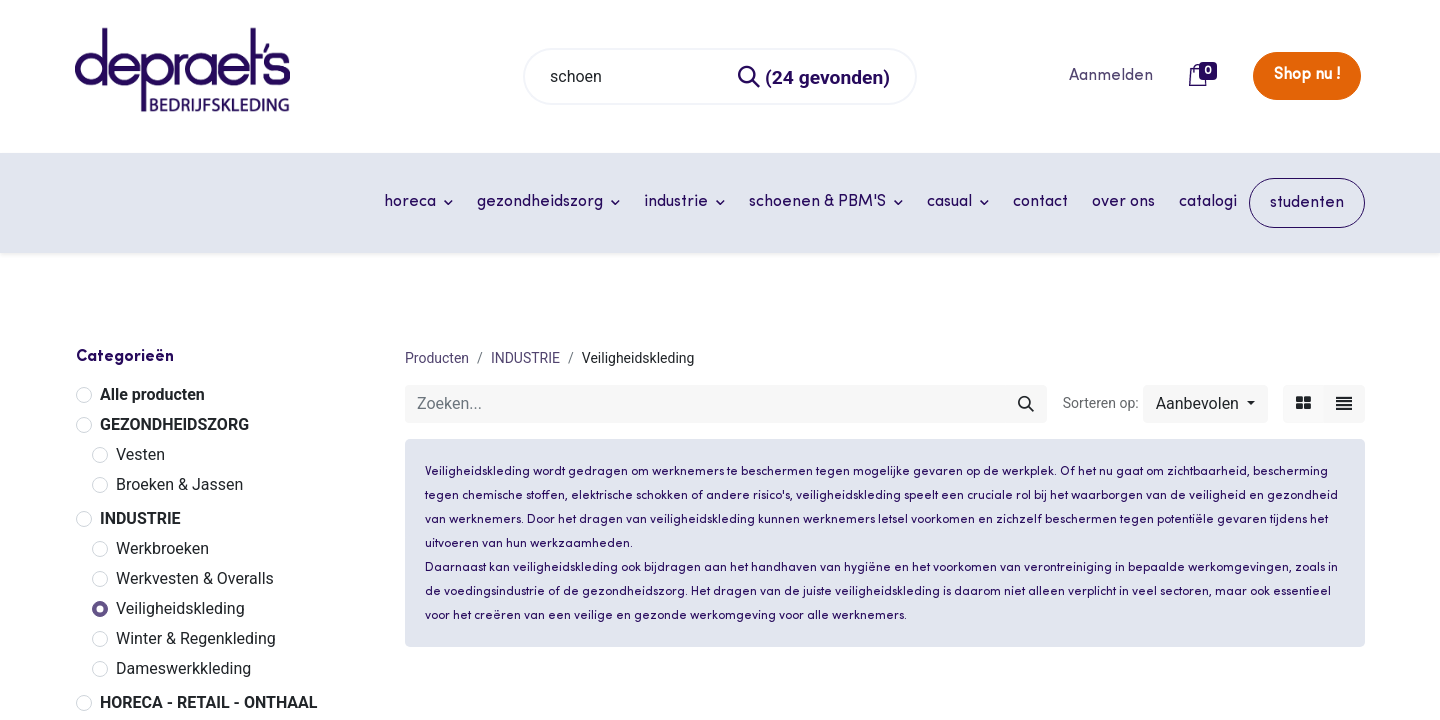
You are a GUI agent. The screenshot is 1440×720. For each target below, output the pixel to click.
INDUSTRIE (140, 518)
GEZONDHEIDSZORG (174, 424)
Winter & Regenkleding (196, 638)
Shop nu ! (1307, 75)
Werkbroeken (162, 548)
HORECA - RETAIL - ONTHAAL (209, 702)
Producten (437, 358)
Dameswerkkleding (183, 668)
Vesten (140, 454)
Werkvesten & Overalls (195, 578)
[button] (1205, 404)
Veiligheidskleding (180, 608)
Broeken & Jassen (179, 484)
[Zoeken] (815, 76)
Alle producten (152, 394)
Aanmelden (1111, 76)
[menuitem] (1040, 202)
